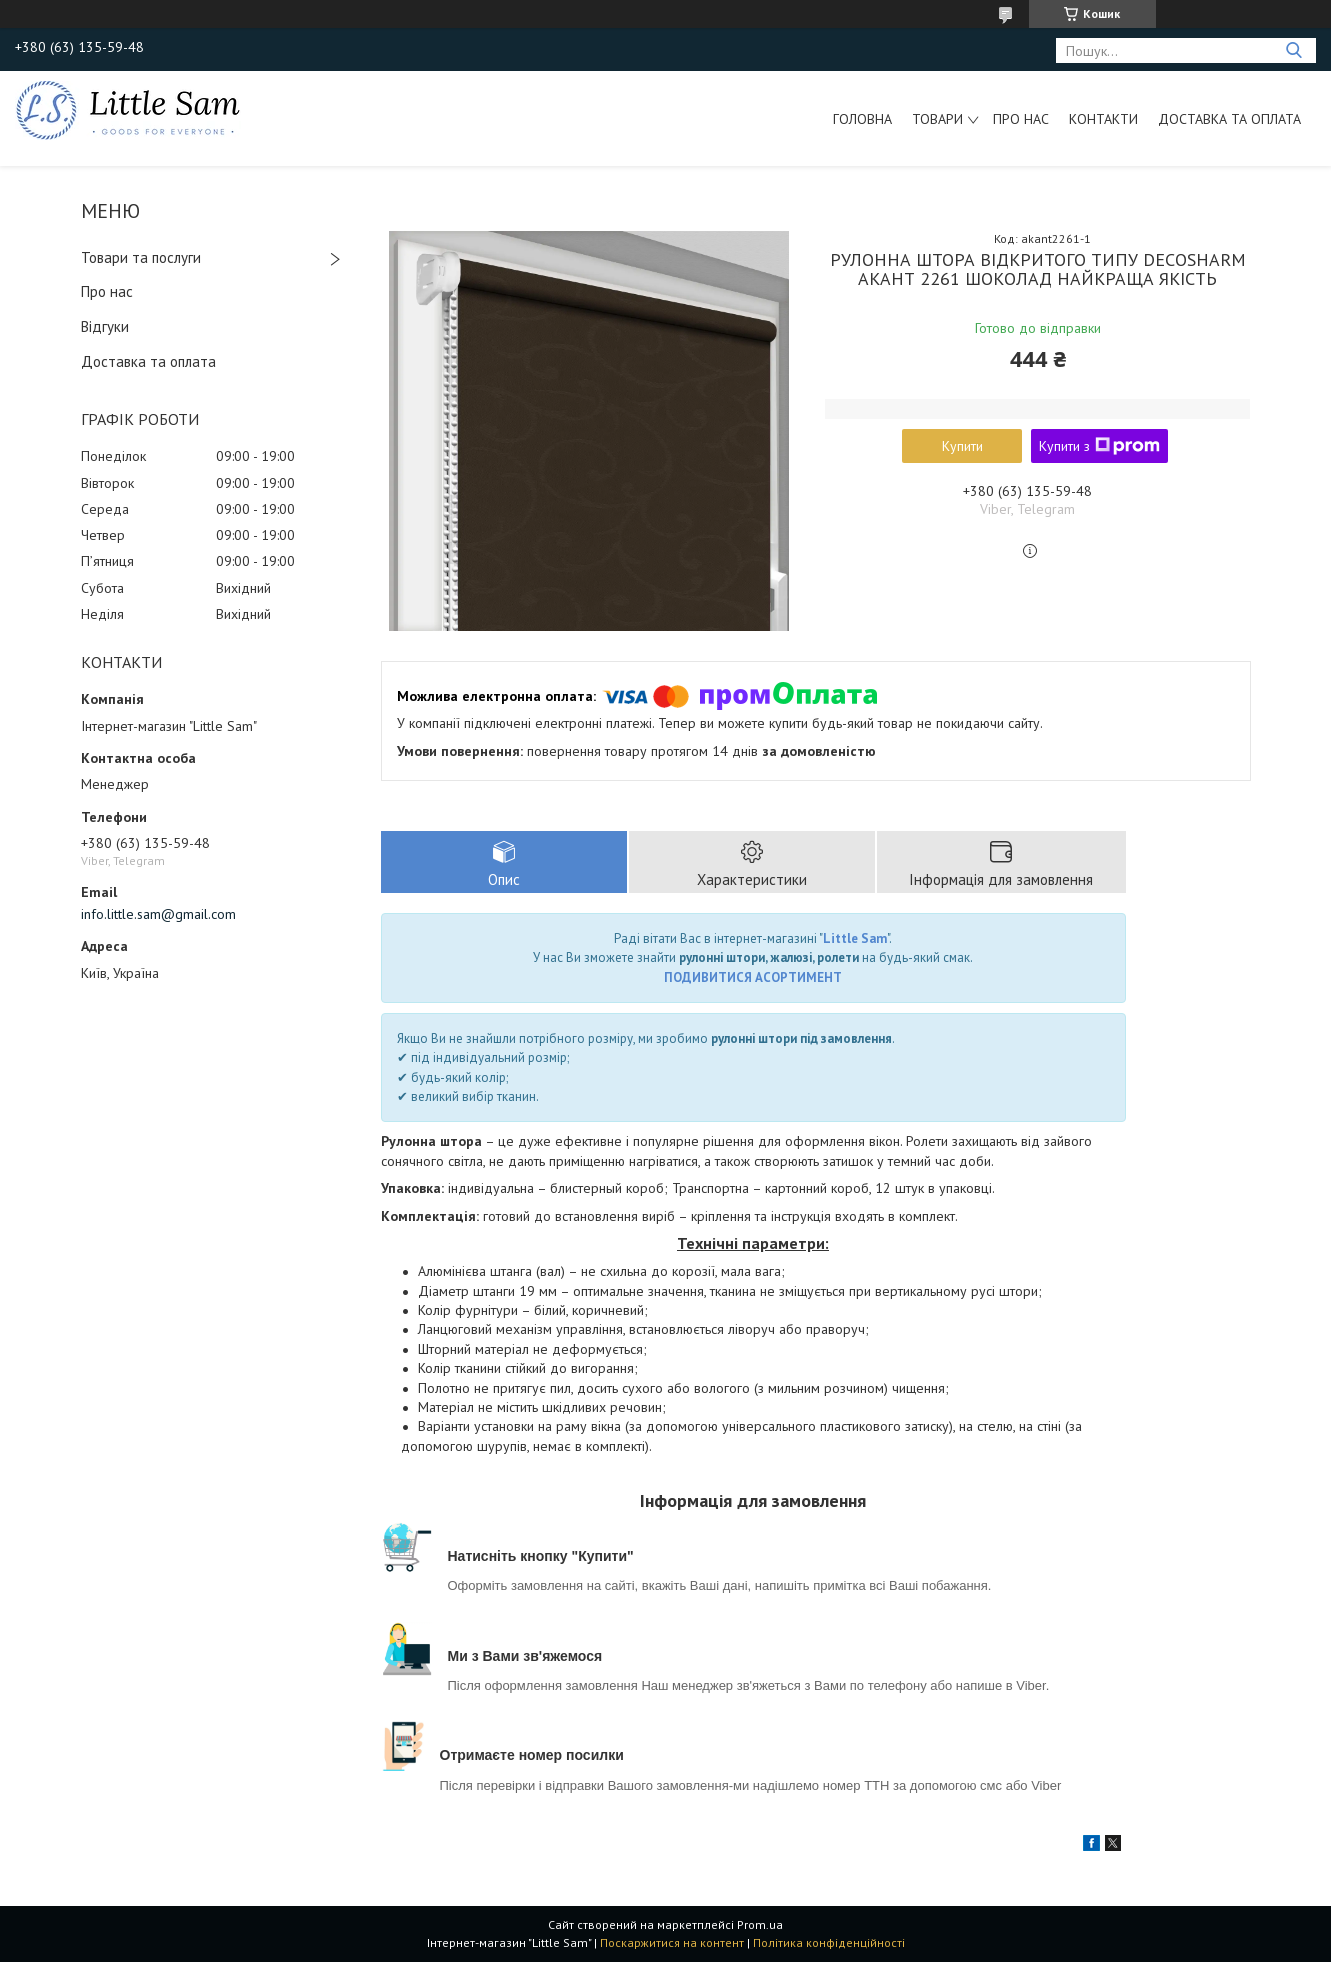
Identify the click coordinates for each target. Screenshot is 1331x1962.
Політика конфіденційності (829, 1942)
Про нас (1021, 119)
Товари (937, 119)
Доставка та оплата (1229, 119)
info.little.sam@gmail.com (158, 914)
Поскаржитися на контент (672, 1942)
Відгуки (105, 326)
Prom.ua (760, 1924)
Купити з (1099, 446)
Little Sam (855, 938)
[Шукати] (1293, 50)
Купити (962, 446)
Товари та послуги (141, 257)
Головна (862, 119)
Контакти (1103, 119)
